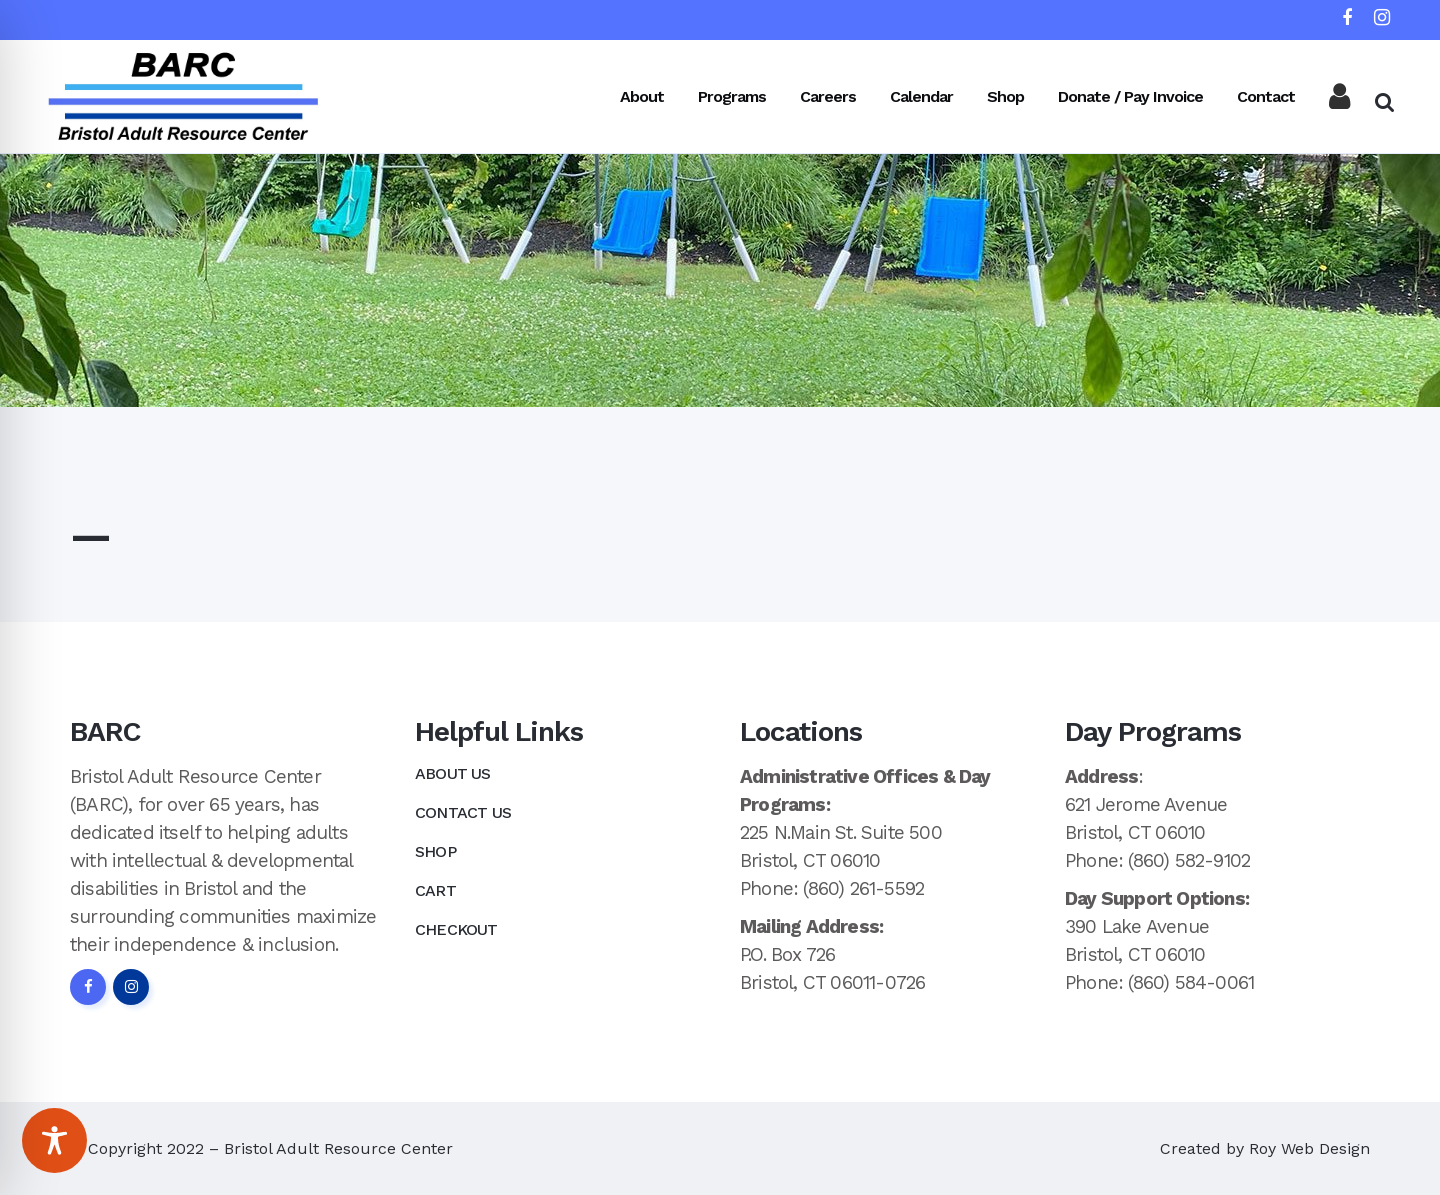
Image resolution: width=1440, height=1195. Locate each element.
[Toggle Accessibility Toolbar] (54, 1140)
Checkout (456, 929)
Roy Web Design (1309, 1148)
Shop (435, 851)
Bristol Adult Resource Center (338, 1148)
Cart (435, 890)
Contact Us (463, 812)
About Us (453, 773)
